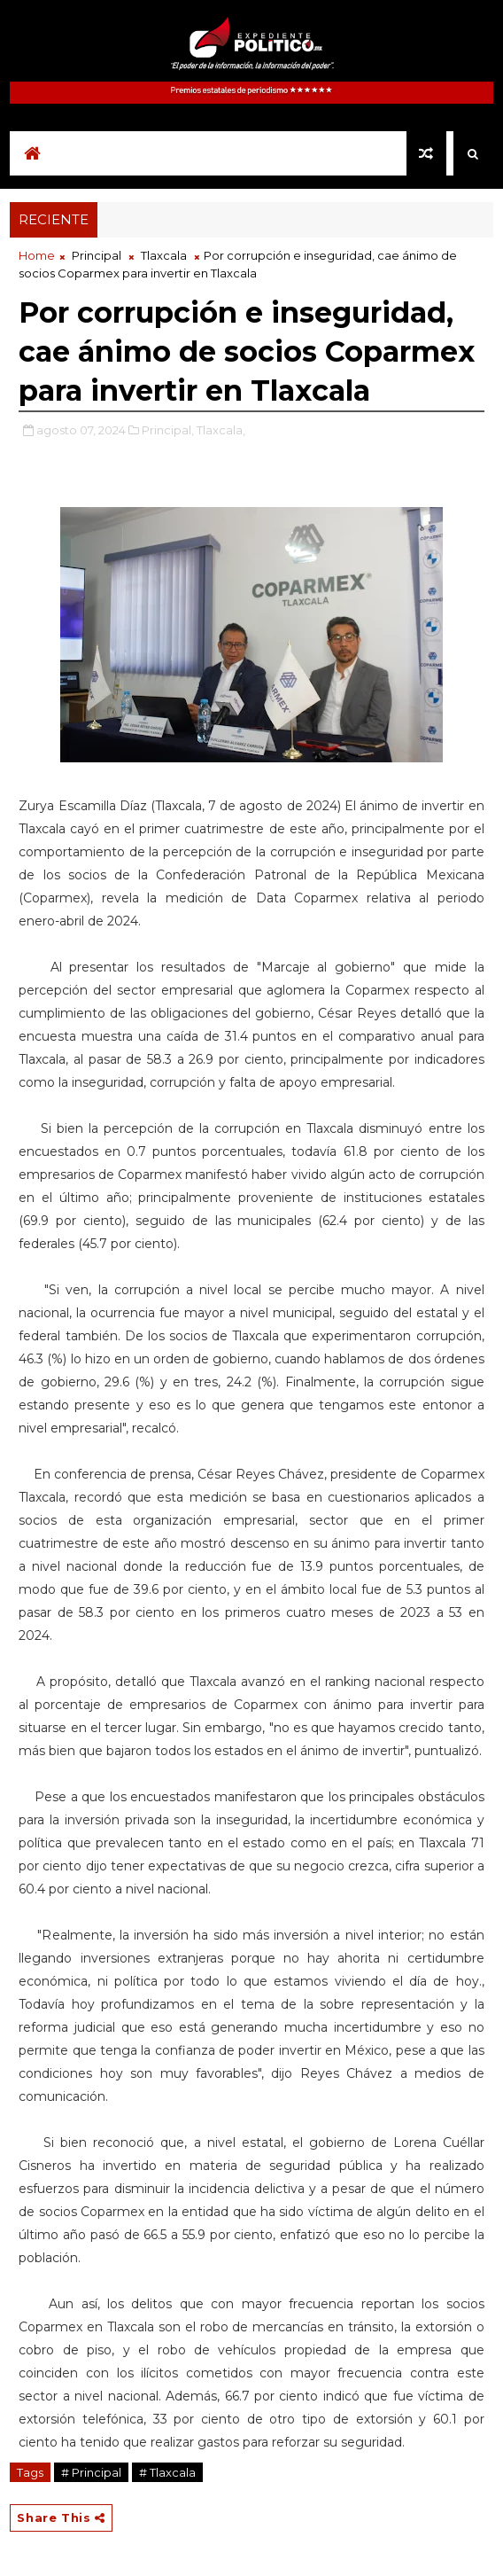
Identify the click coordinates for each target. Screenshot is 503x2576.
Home (37, 255)
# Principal (91, 2472)
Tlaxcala (164, 255)
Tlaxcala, (221, 430)
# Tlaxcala (167, 2472)
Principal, (168, 430)
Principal (96, 255)
